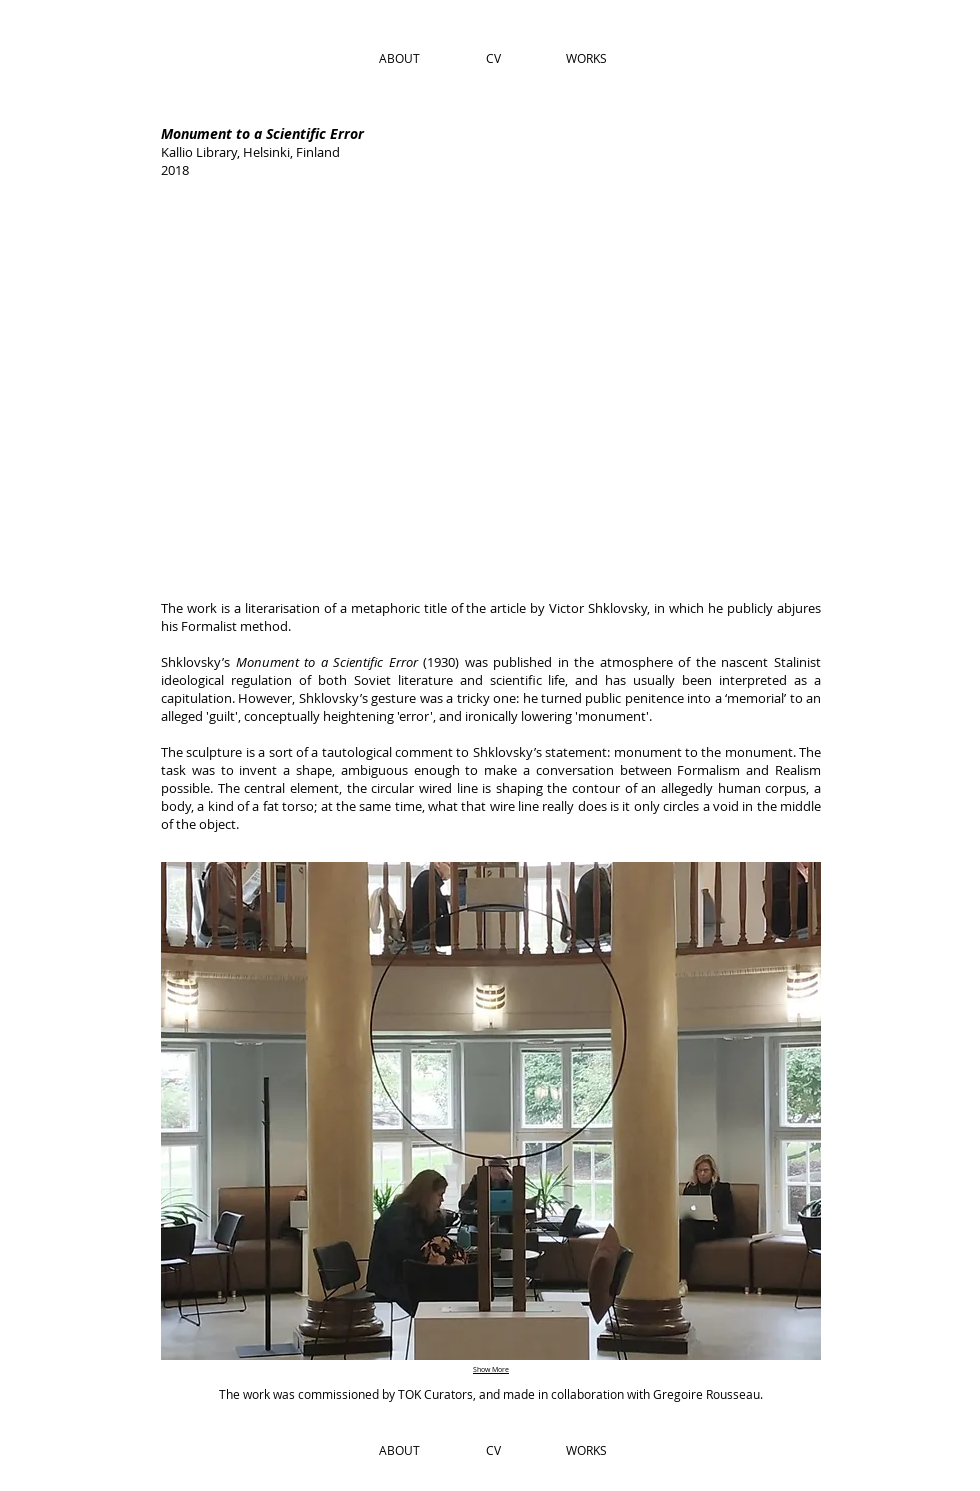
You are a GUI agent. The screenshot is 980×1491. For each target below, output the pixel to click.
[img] (489, 387)
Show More (491, 1369)
